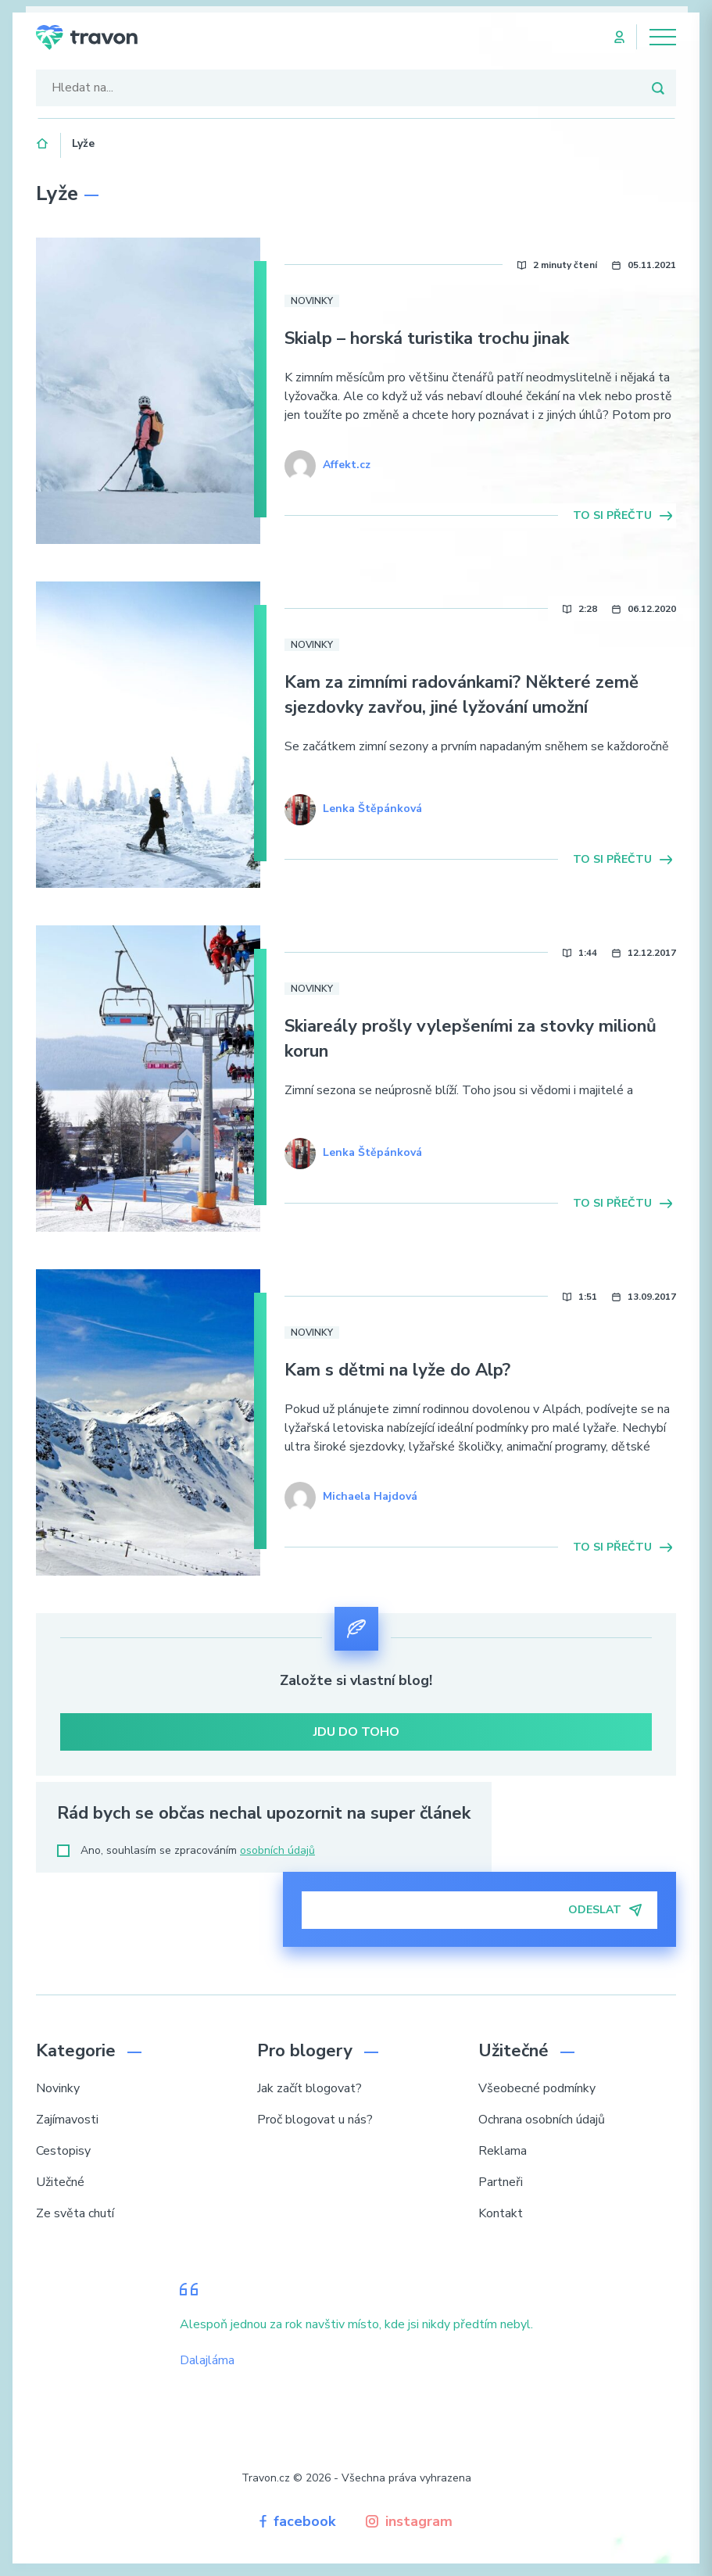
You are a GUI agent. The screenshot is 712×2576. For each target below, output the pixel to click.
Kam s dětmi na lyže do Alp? (397, 1370)
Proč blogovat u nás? (315, 2119)
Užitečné (60, 2182)
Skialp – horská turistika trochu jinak (426, 338)
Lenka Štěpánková (372, 808)
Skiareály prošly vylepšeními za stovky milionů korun (470, 1038)
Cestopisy (63, 2150)
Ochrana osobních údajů (541, 2119)
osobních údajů (277, 1850)
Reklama (502, 2150)
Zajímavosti (67, 2119)
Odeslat (605, 1909)
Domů (42, 141)
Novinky (312, 301)
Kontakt (500, 2213)
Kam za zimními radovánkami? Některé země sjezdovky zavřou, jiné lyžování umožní (461, 695)
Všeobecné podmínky (537, 2088)
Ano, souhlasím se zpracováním (186, 1850)
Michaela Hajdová (370, 1496)
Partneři (500, 2182)
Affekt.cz (346, 464)
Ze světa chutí (75, 2213)
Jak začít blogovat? (309, 2088)
